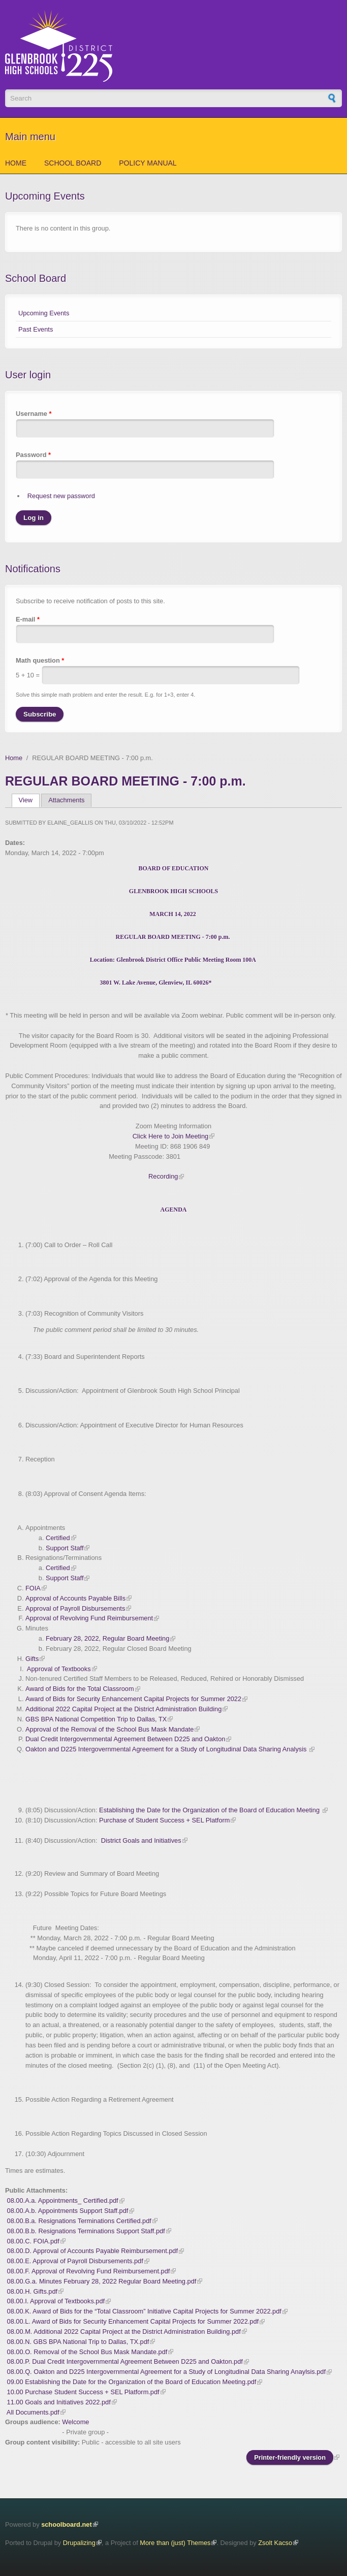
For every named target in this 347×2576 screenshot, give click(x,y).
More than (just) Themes (175, 2543)
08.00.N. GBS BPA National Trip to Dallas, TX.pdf (78, 2341)
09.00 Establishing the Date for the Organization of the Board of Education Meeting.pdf (132, 2382)
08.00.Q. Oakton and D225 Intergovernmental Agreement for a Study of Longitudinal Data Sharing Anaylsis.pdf (166, 2371)
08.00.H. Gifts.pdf (32, 2291)
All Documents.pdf (33, 2412)
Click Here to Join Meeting (170, 1136)
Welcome (75, 2422)
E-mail (28, 619)
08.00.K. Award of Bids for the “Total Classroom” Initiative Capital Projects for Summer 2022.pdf (144, 2311)
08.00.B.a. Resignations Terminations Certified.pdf (79, 2221)
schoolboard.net (66, 2524)
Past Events (35, 329)
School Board (72, 163)
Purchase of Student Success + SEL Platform (164, 1820)
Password (33, 455)
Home (15, 163)
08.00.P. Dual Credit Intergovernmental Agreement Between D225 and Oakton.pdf (125, 2361)
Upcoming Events (43, 313)
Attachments (66, 800)
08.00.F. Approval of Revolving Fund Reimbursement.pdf (88, 2271)
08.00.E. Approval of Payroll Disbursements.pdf (75, 2261)
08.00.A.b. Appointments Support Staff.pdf (68, 2210)
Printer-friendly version (290, 2457)
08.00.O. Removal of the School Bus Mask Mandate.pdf (87, 2352)
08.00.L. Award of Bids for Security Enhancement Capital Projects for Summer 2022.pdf (133, 2321)
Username (33, 413)
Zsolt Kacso (275, 2543)
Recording (163, 1176)
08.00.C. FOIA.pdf (33, 2241)
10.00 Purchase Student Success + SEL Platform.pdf (83, 2392)
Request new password (61, 496)
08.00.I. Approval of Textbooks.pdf (56, 2301)
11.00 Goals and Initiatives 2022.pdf (59, 2402)
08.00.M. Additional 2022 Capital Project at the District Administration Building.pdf (124, 2331)
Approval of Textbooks (59, 1669)
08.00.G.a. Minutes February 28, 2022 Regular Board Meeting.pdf (102, 2281)
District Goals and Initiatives (141, 1840)
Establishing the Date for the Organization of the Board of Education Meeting (210, 1810)
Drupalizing (79, 2543)
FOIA (32, 1588)
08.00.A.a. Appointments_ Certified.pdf (62, 2200)
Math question (40, 660)
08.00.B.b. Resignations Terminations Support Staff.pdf (86, 2231)
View (29, 800)
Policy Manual (147, 163)
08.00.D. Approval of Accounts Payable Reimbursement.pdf (92, 2251)
